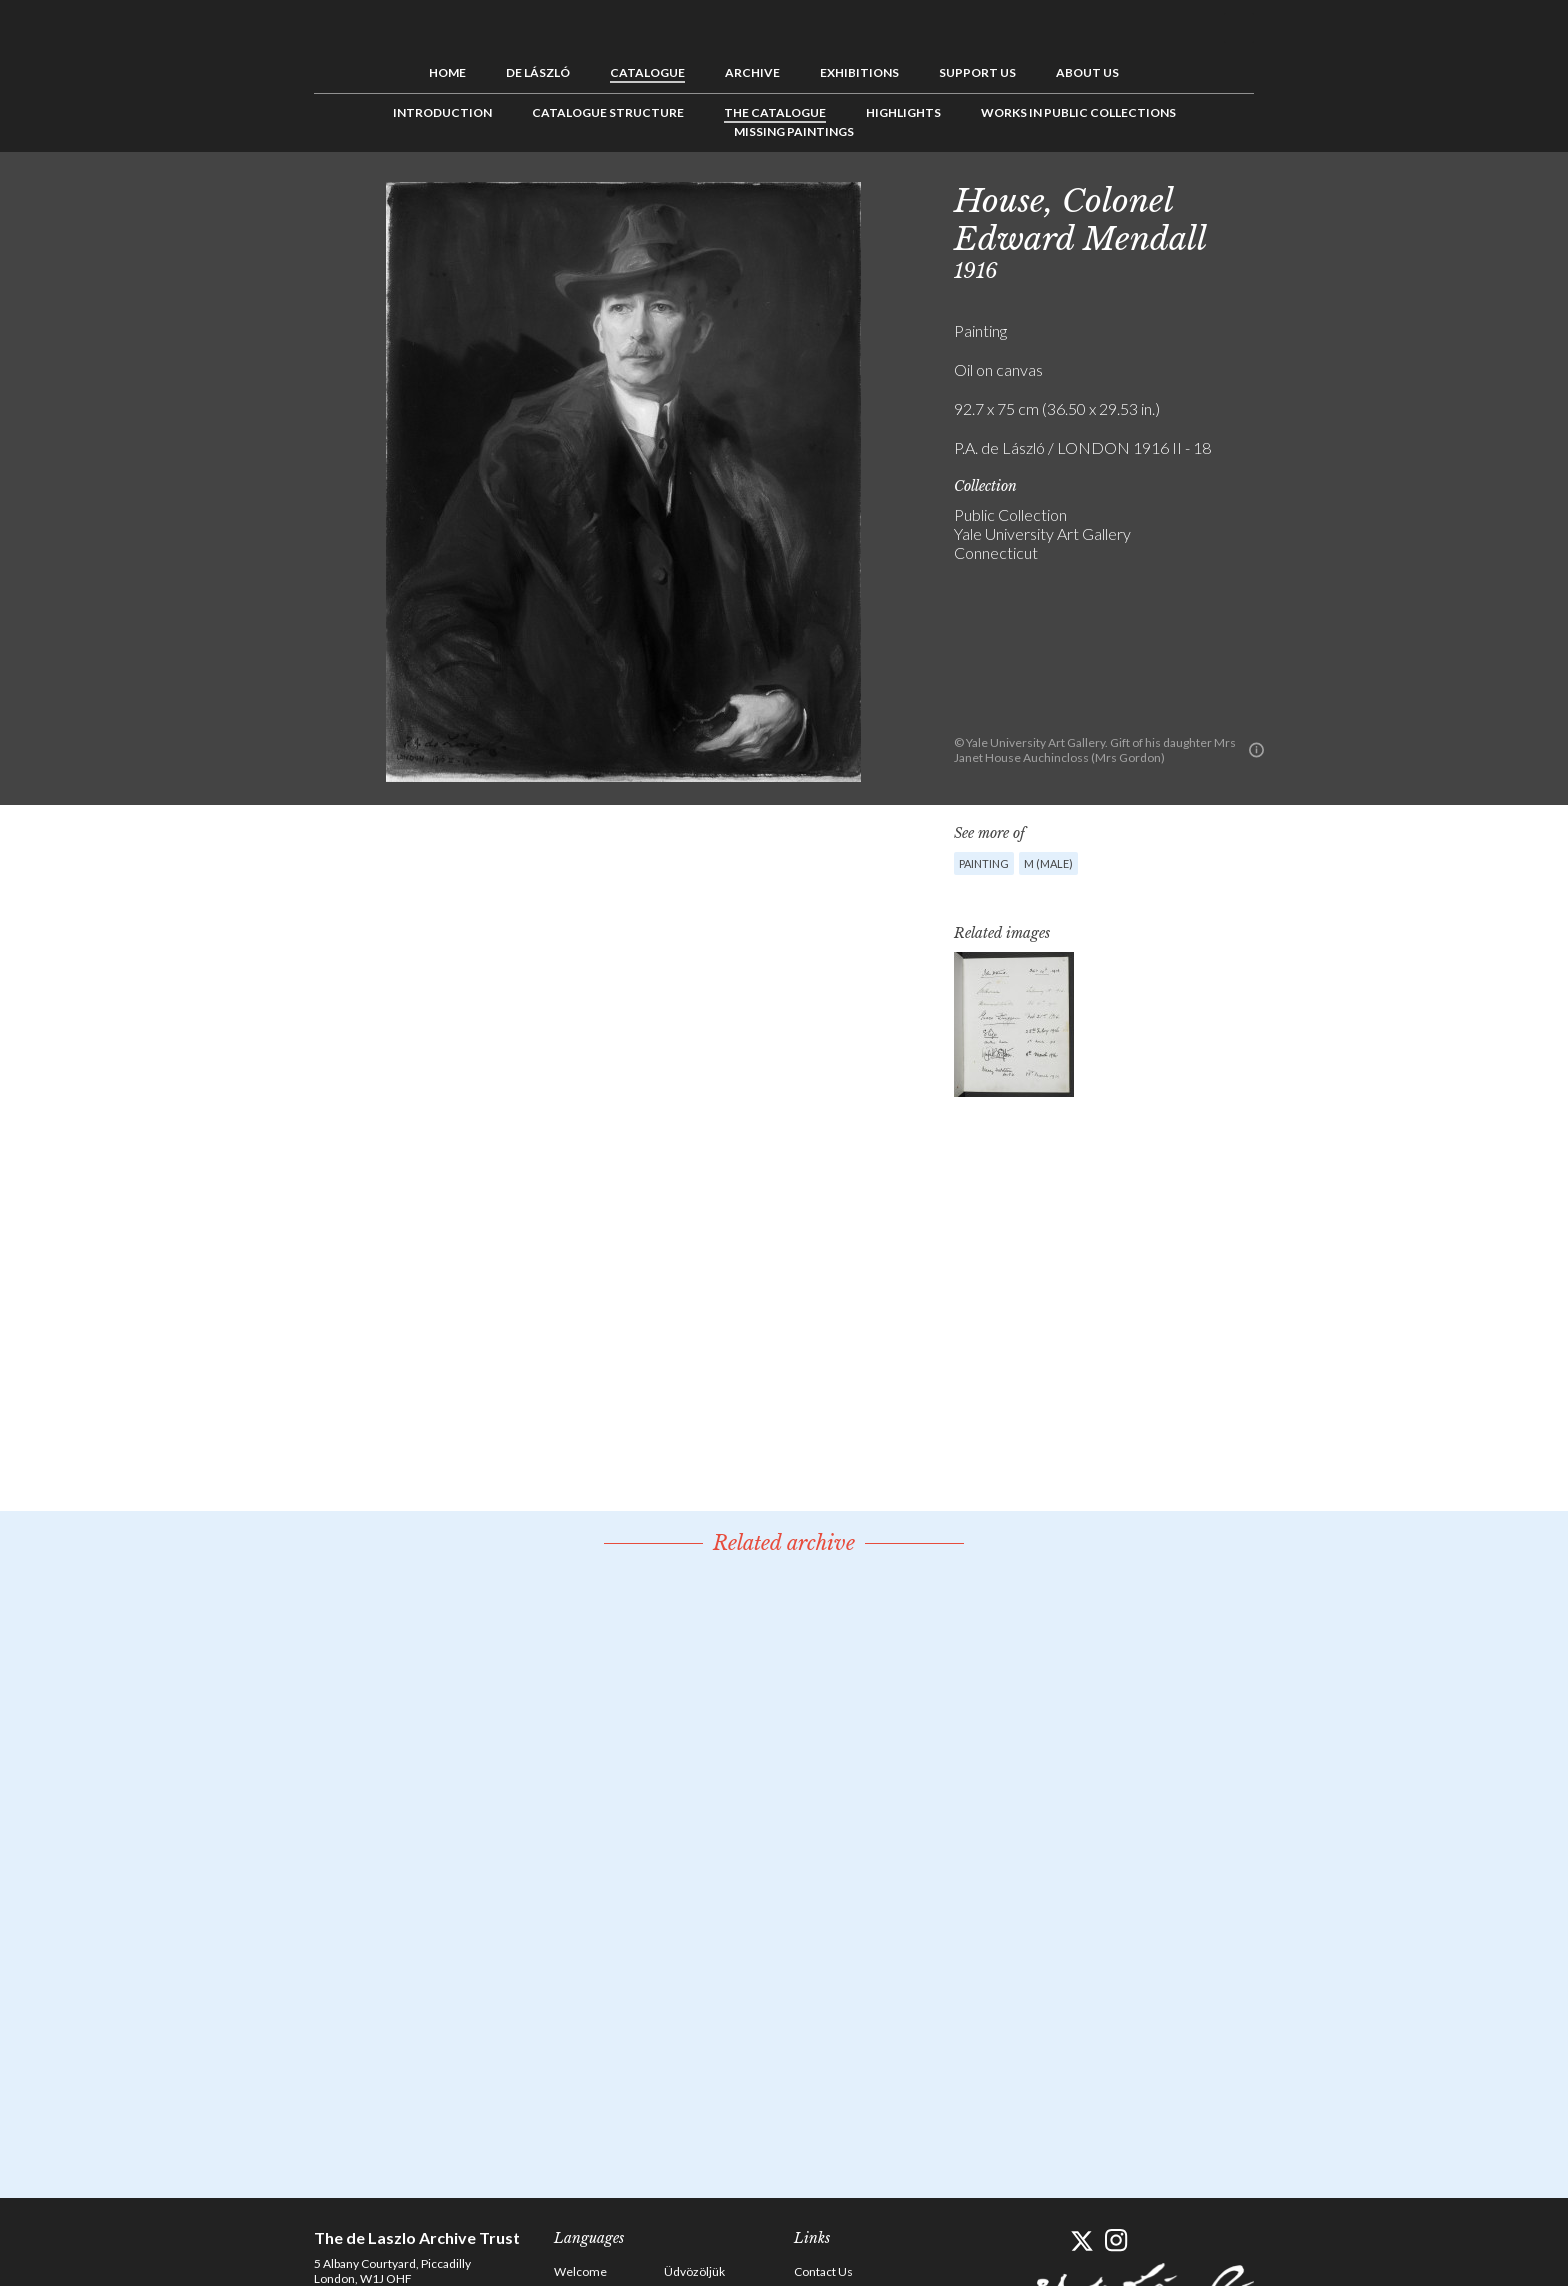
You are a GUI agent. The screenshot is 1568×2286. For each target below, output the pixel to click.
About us (1087, 72)
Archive (752, 72)
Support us (977, 72)
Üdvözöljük (694, 2271)
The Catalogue (775, 112)
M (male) (1048, 863)
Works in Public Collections (1078, 112)
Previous (1289, 197)
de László (538, 72)
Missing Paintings (794, 131)
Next (1351, 197)
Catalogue (647, 72)
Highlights (903, 112)
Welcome (580, 2271)
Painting (984, 863)
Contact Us (823, 2271)
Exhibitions (859, 72)
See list (1320, 197)
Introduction (442, 112)
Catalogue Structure (608, 112)
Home (447, 72)
